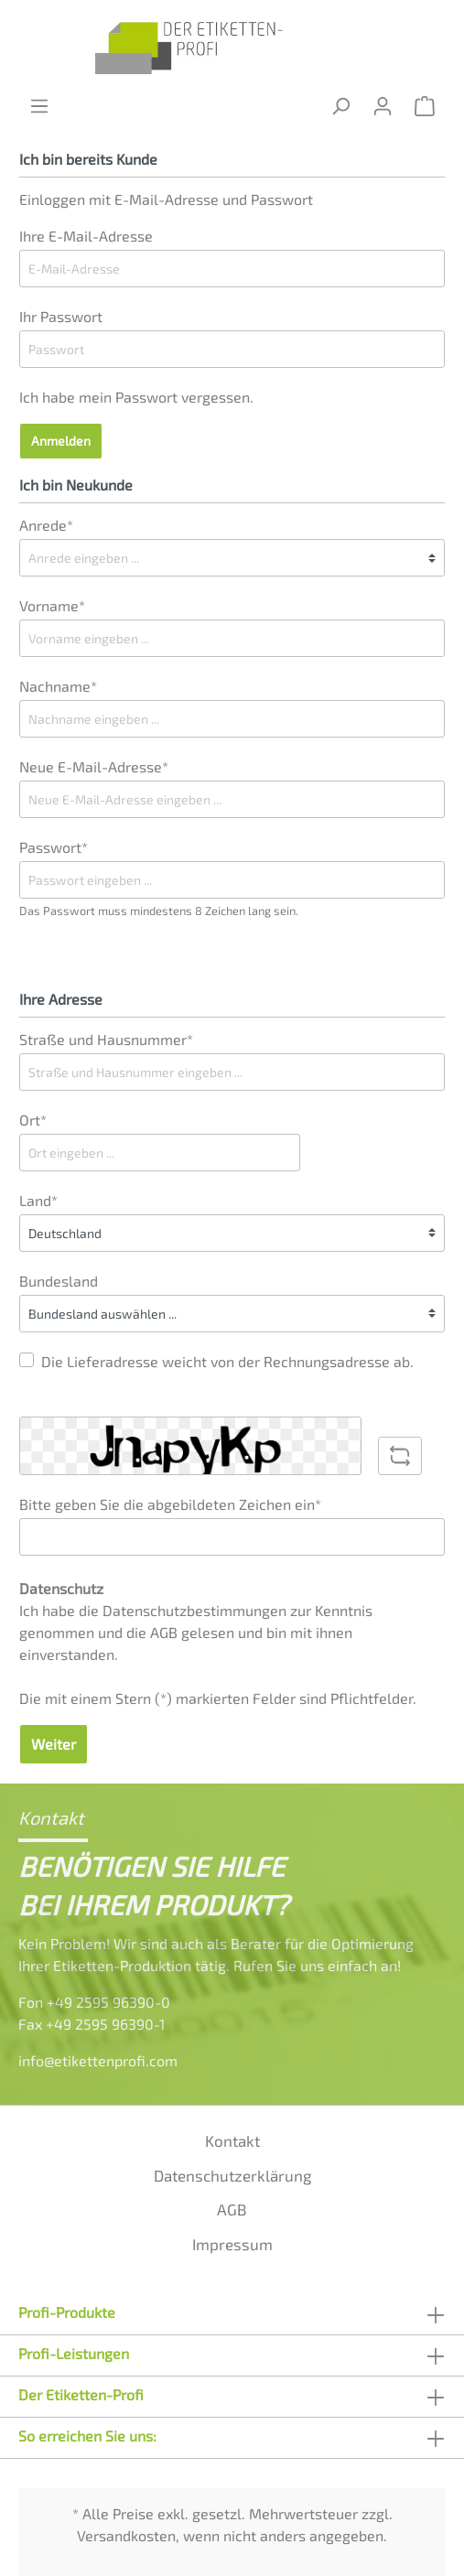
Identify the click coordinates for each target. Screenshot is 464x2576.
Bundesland (58, 1280)
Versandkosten (126, 2535)
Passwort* (53, 847)
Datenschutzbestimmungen (194, 1610)
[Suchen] (340, 106)
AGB (164, 1632)
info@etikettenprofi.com (98, 2060)
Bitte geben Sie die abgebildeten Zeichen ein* (170, 1504)
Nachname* (58, 686)
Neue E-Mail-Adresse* (93, 766)
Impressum (232, 2244)
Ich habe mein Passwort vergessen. (136, 396)
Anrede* (46, 525)
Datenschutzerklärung (232, 2175)
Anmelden (61, 440)
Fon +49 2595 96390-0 (94, 2001)
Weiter (53, 1743)
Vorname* (52, 605)
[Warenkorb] (425, 106)
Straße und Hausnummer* (106, 1039)
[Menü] (39, 106)
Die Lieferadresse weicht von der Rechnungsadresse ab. (227, 1361)
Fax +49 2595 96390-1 (91, 2023)
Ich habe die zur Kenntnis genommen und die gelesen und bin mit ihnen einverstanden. (195, 1632)
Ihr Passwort (61, 316)
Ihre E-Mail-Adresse (86, 235)
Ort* (33, 1119)
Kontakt (232, 2140)
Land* (38, 1200)
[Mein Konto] (382, 106)
